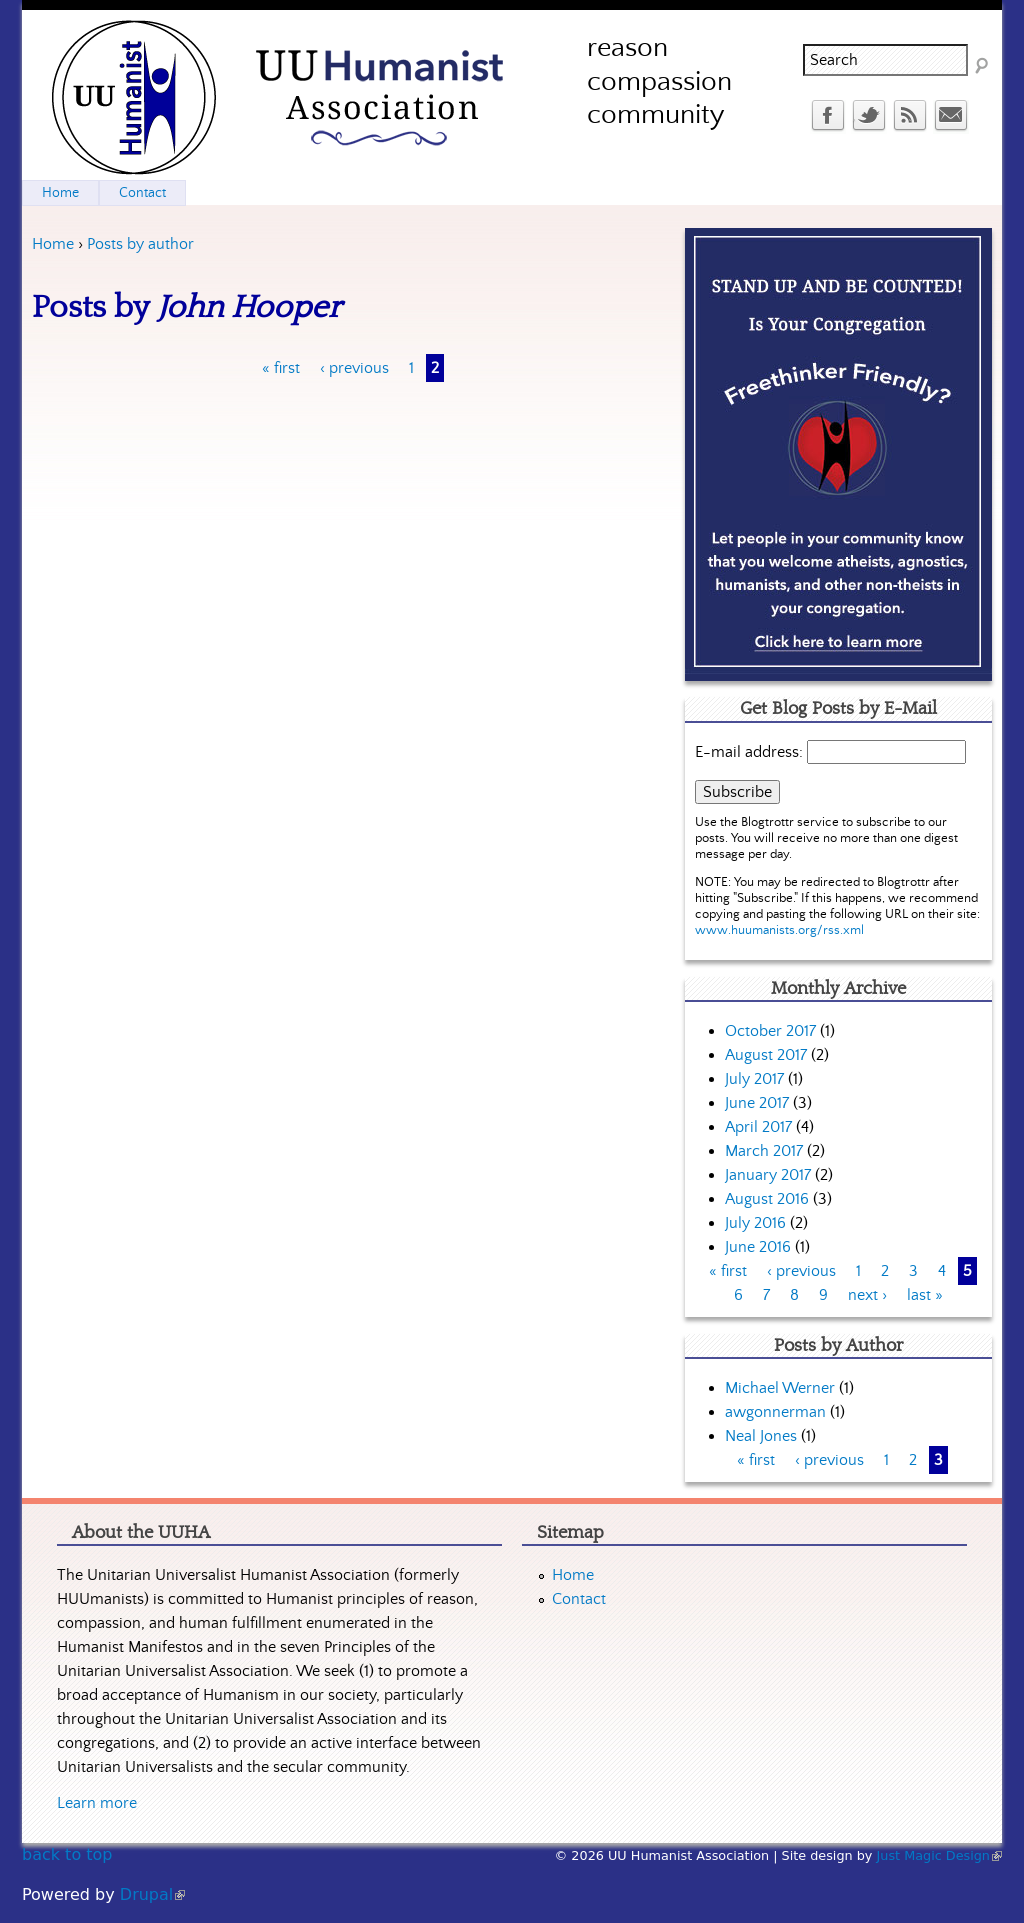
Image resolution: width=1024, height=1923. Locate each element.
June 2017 (757, 1103)
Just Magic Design (940, 1855)
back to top (67, 1854)
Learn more (97, 1803)
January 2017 (768, 1175)
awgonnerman (775, 1412)
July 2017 (754, 1079)
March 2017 (764, 1151)
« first (281, 368)
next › (867, 1295)
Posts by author (140, 244)
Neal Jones (761, 1436)
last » (925, 1295)
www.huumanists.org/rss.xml (779, 930)
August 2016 (767, 1199)
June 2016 (758, 1247)
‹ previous (354, 368)
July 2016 (755, 1223)
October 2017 (770, 1031)
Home (53, 244)
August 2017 (766, 1055)
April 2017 (758, 1127)
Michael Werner (780, 1388)
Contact (142, 193)
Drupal (152, 1894)
